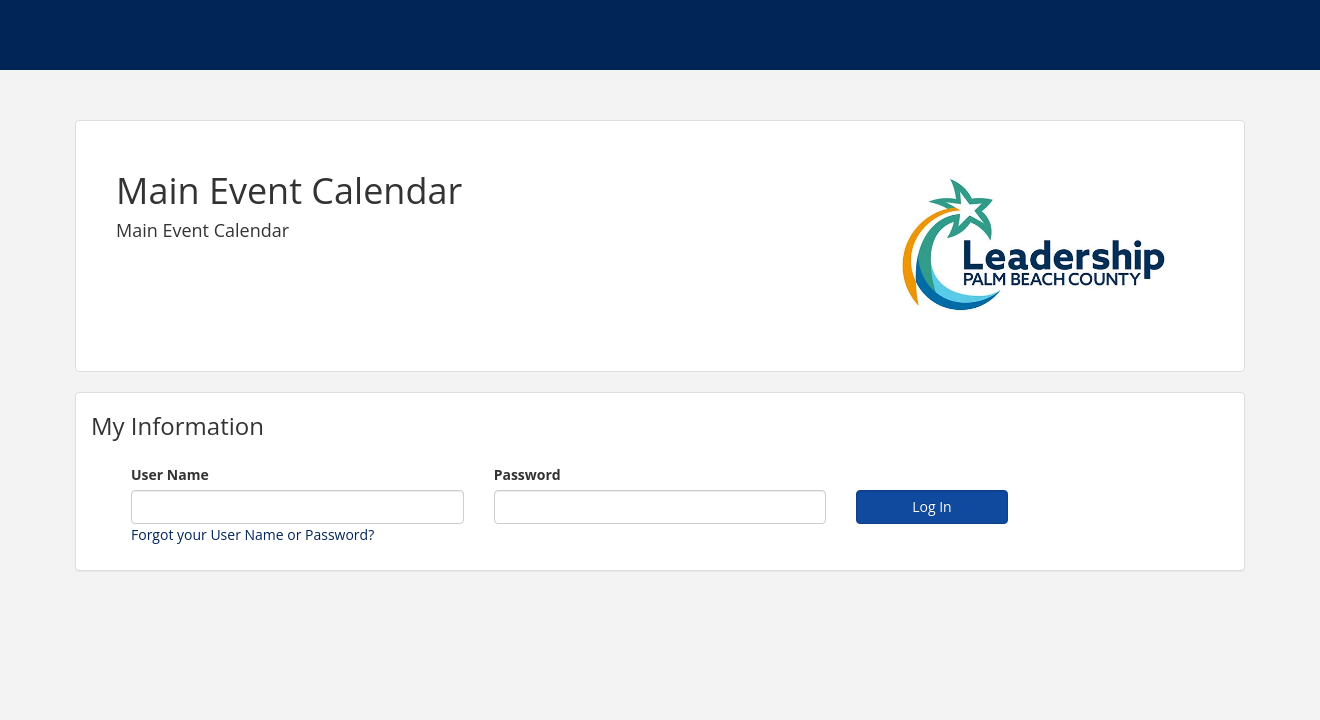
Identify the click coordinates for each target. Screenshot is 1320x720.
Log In (931, 506)
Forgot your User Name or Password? (252, 534)
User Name (170, 474)
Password (527, 474)
